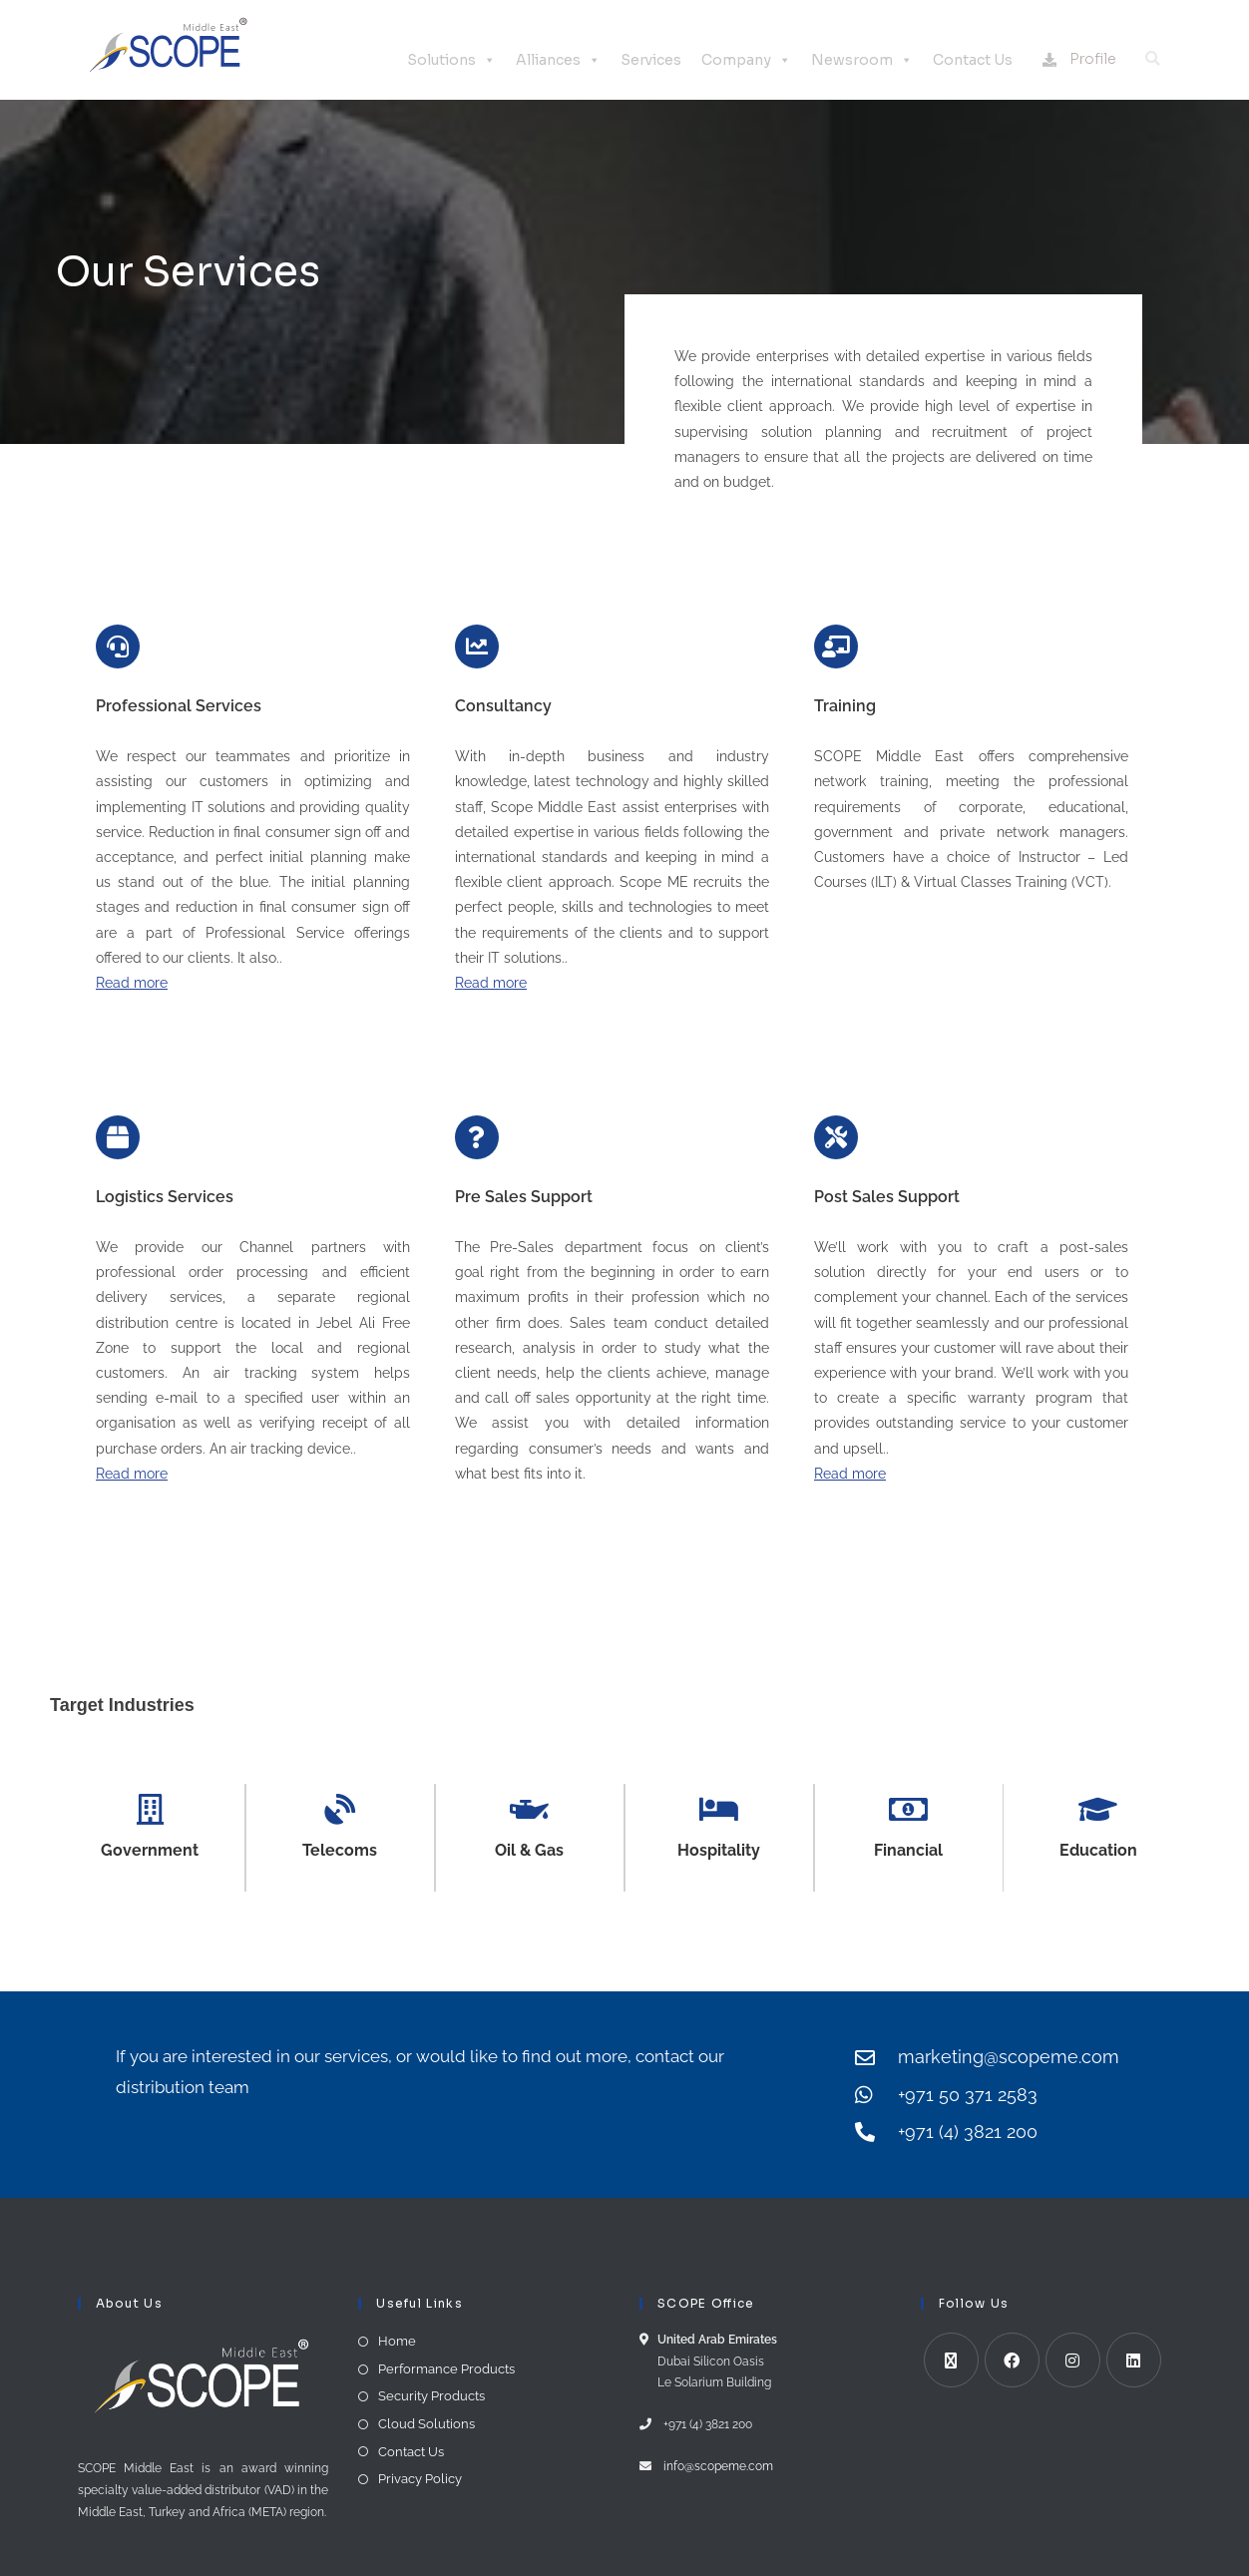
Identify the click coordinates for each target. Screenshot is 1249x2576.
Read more (132, 983)
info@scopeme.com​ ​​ (715, 2466)
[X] (951, 2361)
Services (651, 60)
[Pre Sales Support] (477, 1137)
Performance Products (446, 2368)
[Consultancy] (477, 646)
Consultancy (503, 705)
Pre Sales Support (524, 1196)
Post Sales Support (887, 1196)
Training (845, 705)
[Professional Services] (118, 646)
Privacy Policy (420, 2479)
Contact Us (973, 60)
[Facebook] (1012, 2361)
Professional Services (178, 705)
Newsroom (862, 60)
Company (746, 60)
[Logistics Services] (118, 1137)
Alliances (558, 60)
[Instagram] (1072, 2361)
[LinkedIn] (1133, 2361)
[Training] (836, 646)
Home (397, 2342)
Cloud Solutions (426, 2423)
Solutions (451, 60)
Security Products (431, 2396)
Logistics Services (164, 1196)
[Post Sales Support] (836, 1137)
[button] (1152, 59)
